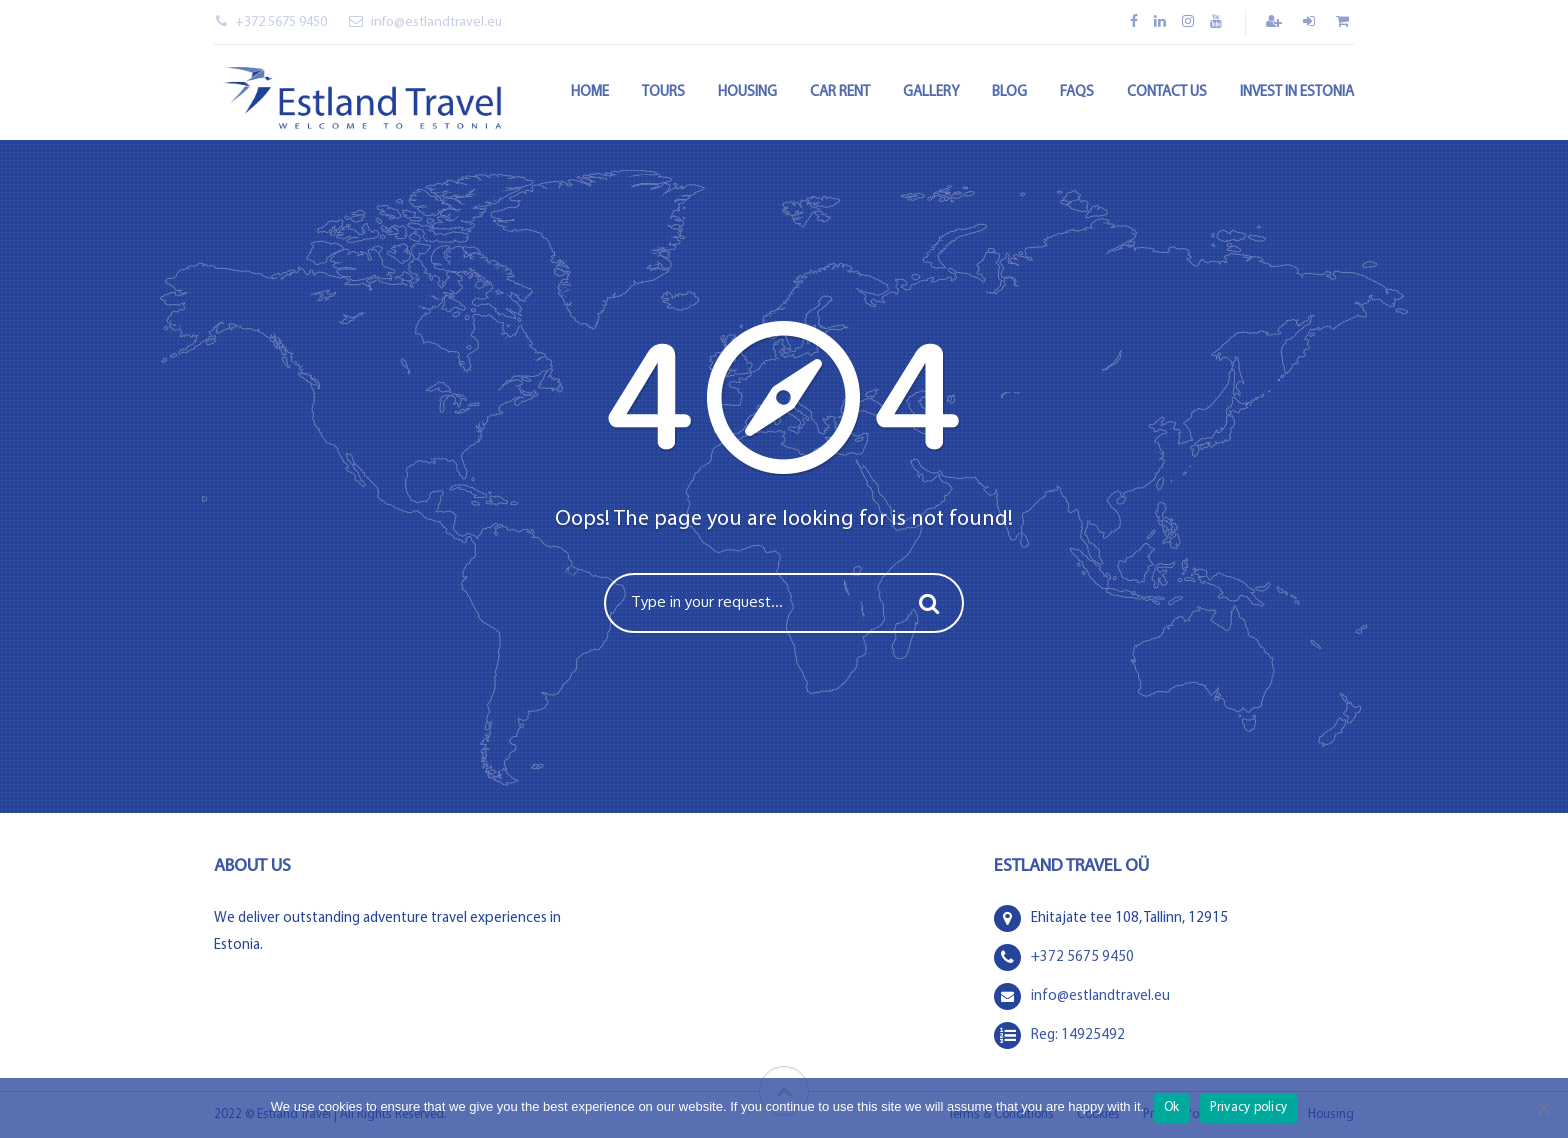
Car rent (840, 92)
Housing (747, 92)
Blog (1009, 92)
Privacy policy (1249, 1107)
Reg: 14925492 (1078, 1035)
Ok (1172, 1107)
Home (590, 92)
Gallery (931, 92)
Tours (663, 92)
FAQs (1077, 92)
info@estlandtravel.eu (425, 22)
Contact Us (1167, 92)
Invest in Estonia (1297, 92)
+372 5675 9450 (271, 22)
